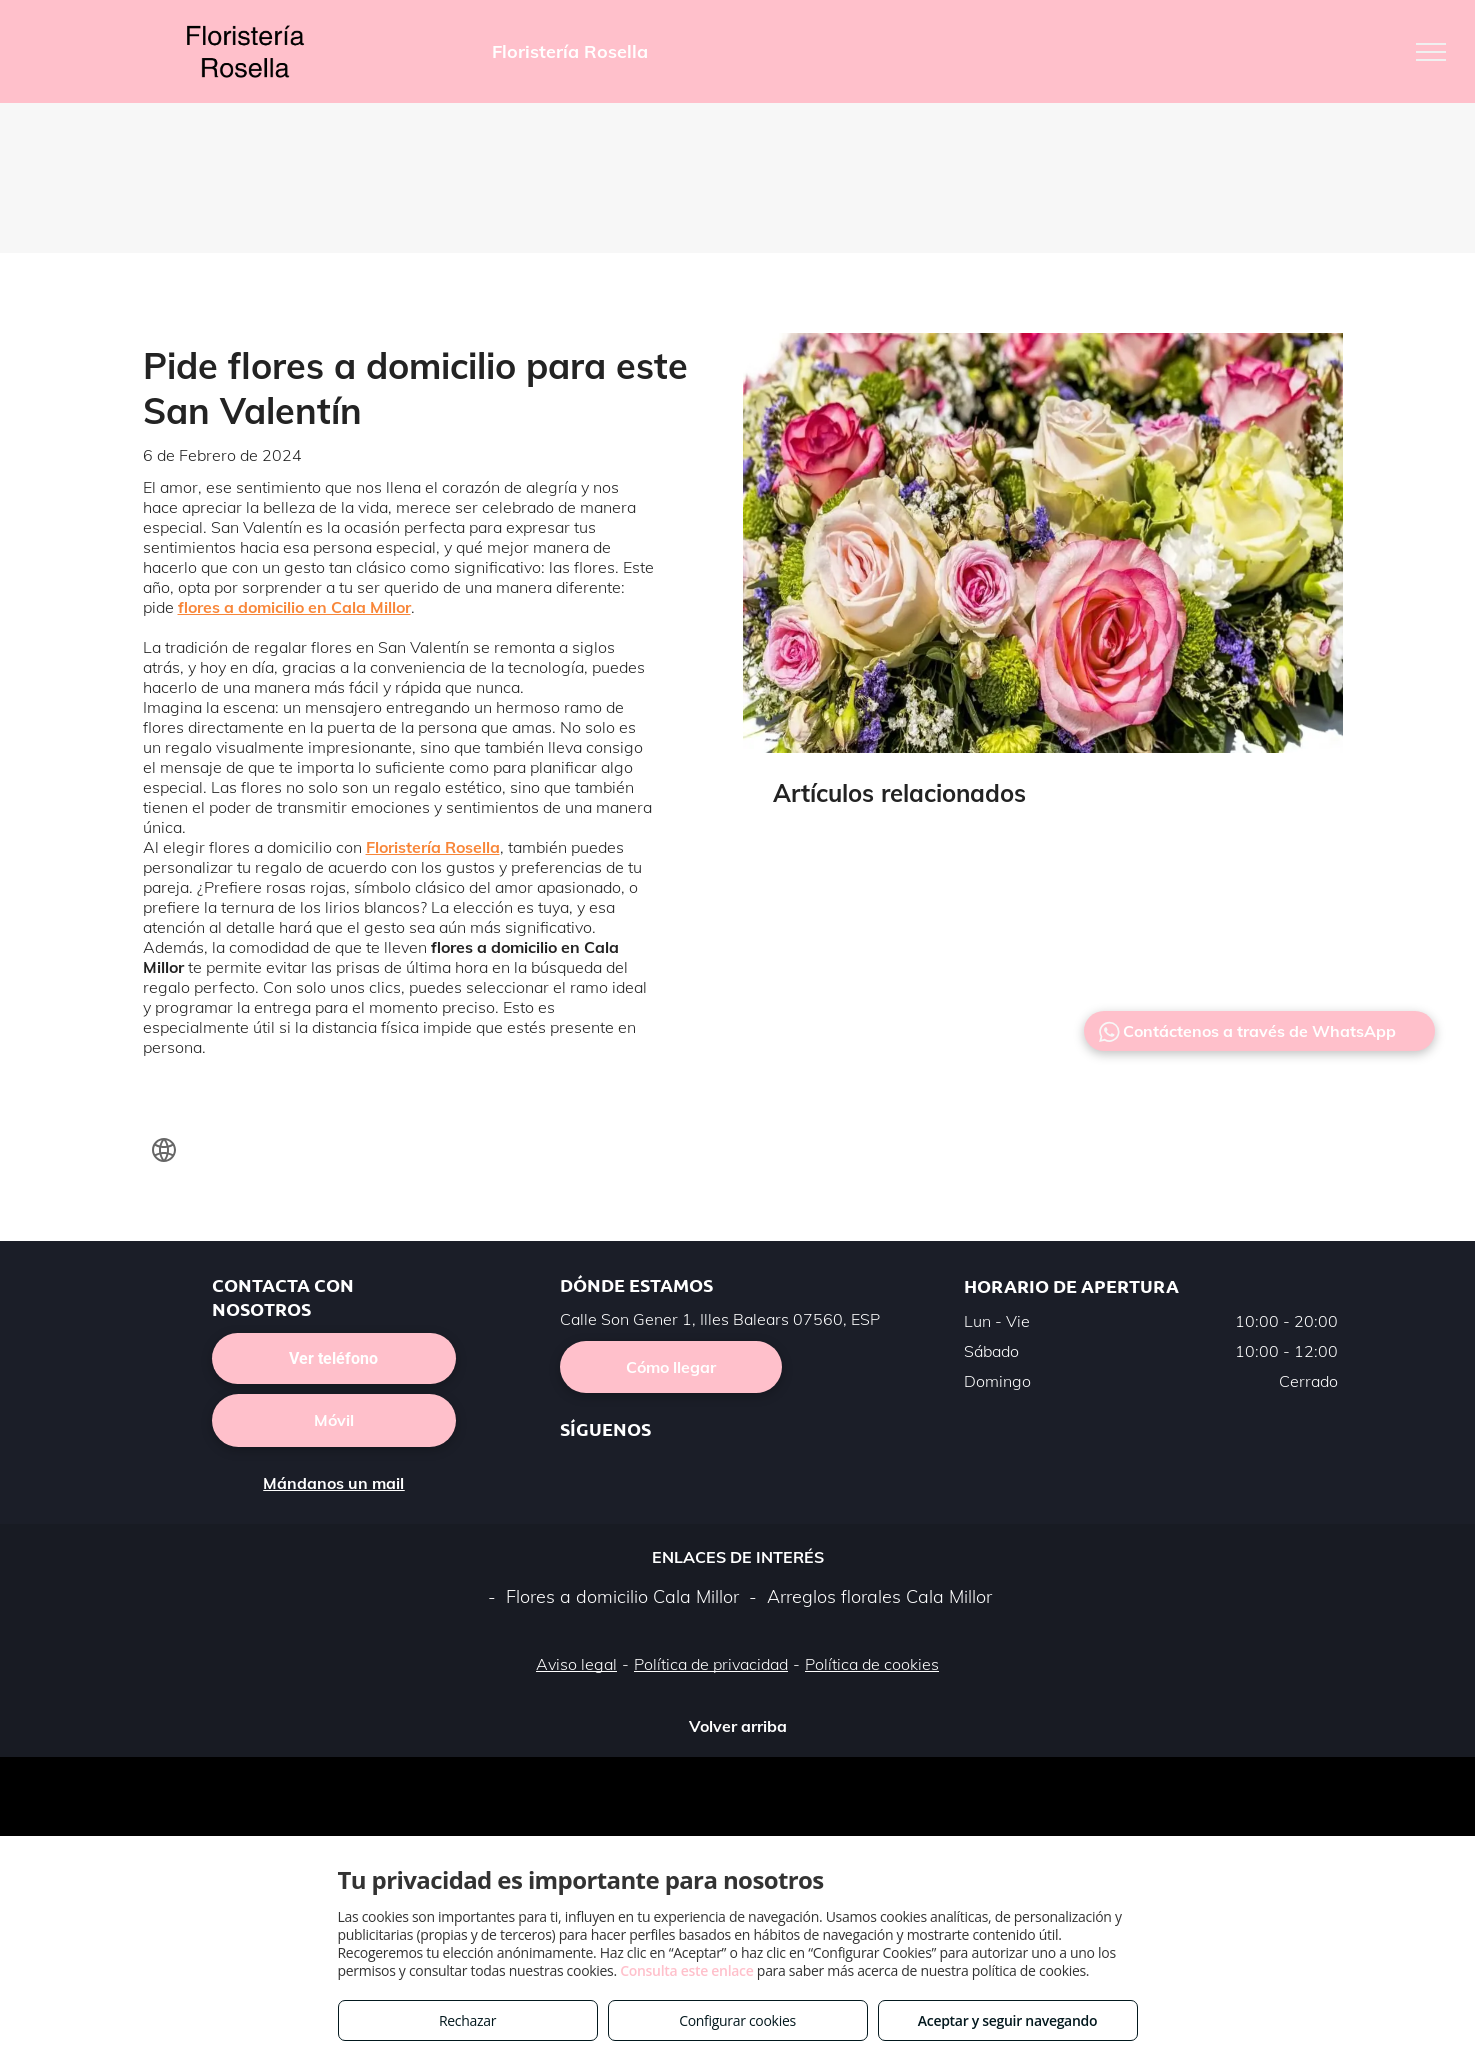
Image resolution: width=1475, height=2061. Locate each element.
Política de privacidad (711, 1664)
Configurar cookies (737, 2020)
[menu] (1431, 52)
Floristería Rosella (433, 847)
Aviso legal (576, 1664)
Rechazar (467, 2020)
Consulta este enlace (686, 1970)
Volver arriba (738, 1726)
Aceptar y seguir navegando (1007, 2020)
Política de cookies (872, 1664)
